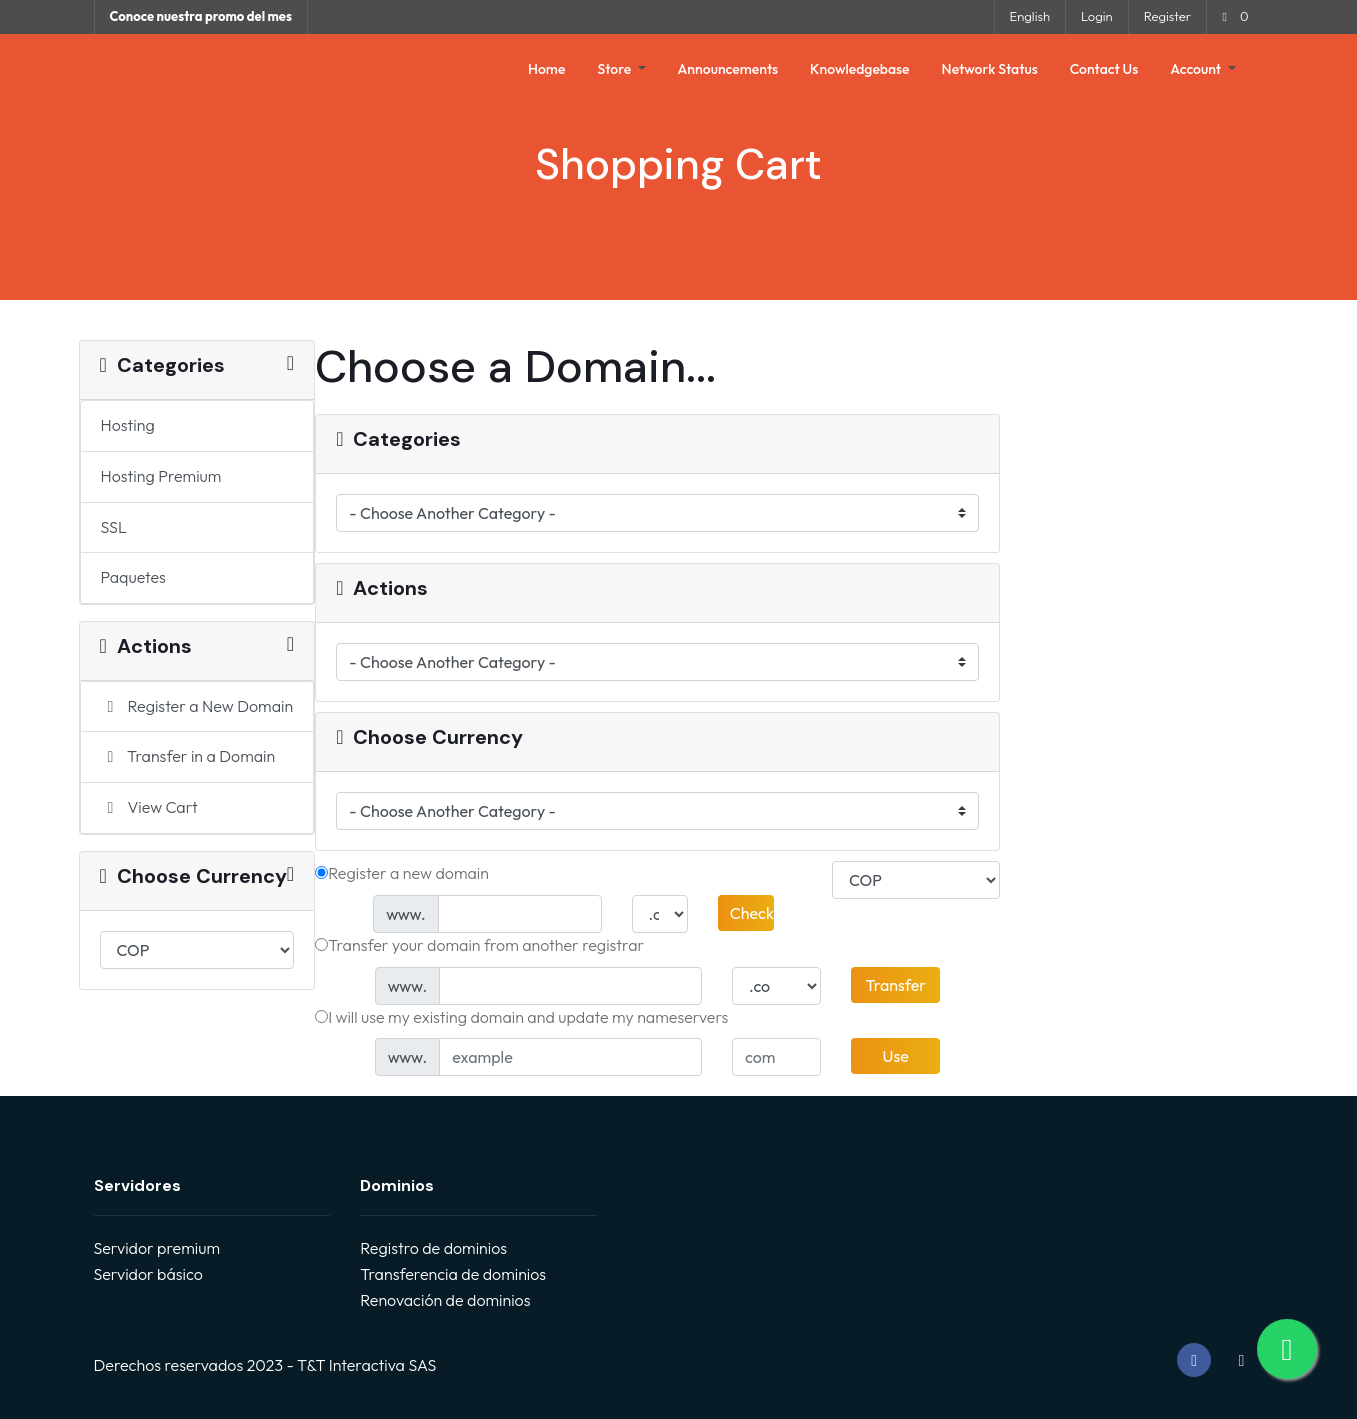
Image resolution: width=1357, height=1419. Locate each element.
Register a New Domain (197, 706)
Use (896, 1056)
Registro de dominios (433, 1248)
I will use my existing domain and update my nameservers (521, 1017)
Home (546, 69)
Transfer (895, 985)
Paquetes (133, 577)
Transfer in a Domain (188, 756)
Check (752, 913)
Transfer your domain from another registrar (479, 945)
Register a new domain (402, 873)
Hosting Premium (161, 476)
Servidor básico (148, 1274)
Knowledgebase (860, 69)
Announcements (728, 69)
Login (1097, 16)
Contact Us (1104, 69)
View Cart (149, 807)
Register (1167, 16)
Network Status (990, 69)
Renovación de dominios (445, 1300)
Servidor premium (157, 1248)
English (1030, 16)
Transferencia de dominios (453, 1274)
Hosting (128, 425)
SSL (114, 527)
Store (615, 69)
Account (1197, 69)
